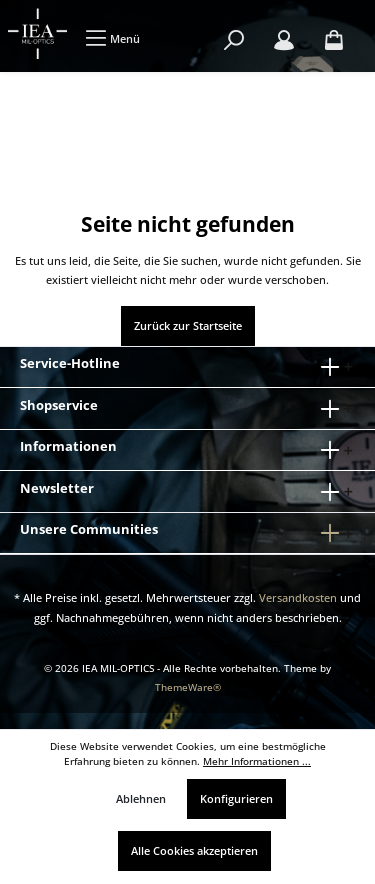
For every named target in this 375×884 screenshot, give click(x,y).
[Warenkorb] (334, 40)
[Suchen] (234, 40)
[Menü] (112, 38)
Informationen (68, 446)
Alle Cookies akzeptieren (194, 850)
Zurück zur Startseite (188, 325)
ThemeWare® (188, 687)
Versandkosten (298, 597)
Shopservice (59, 405)
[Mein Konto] (284, 40)
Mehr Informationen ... (257, 761)
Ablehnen (141, 798)
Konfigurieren (236, 798)
